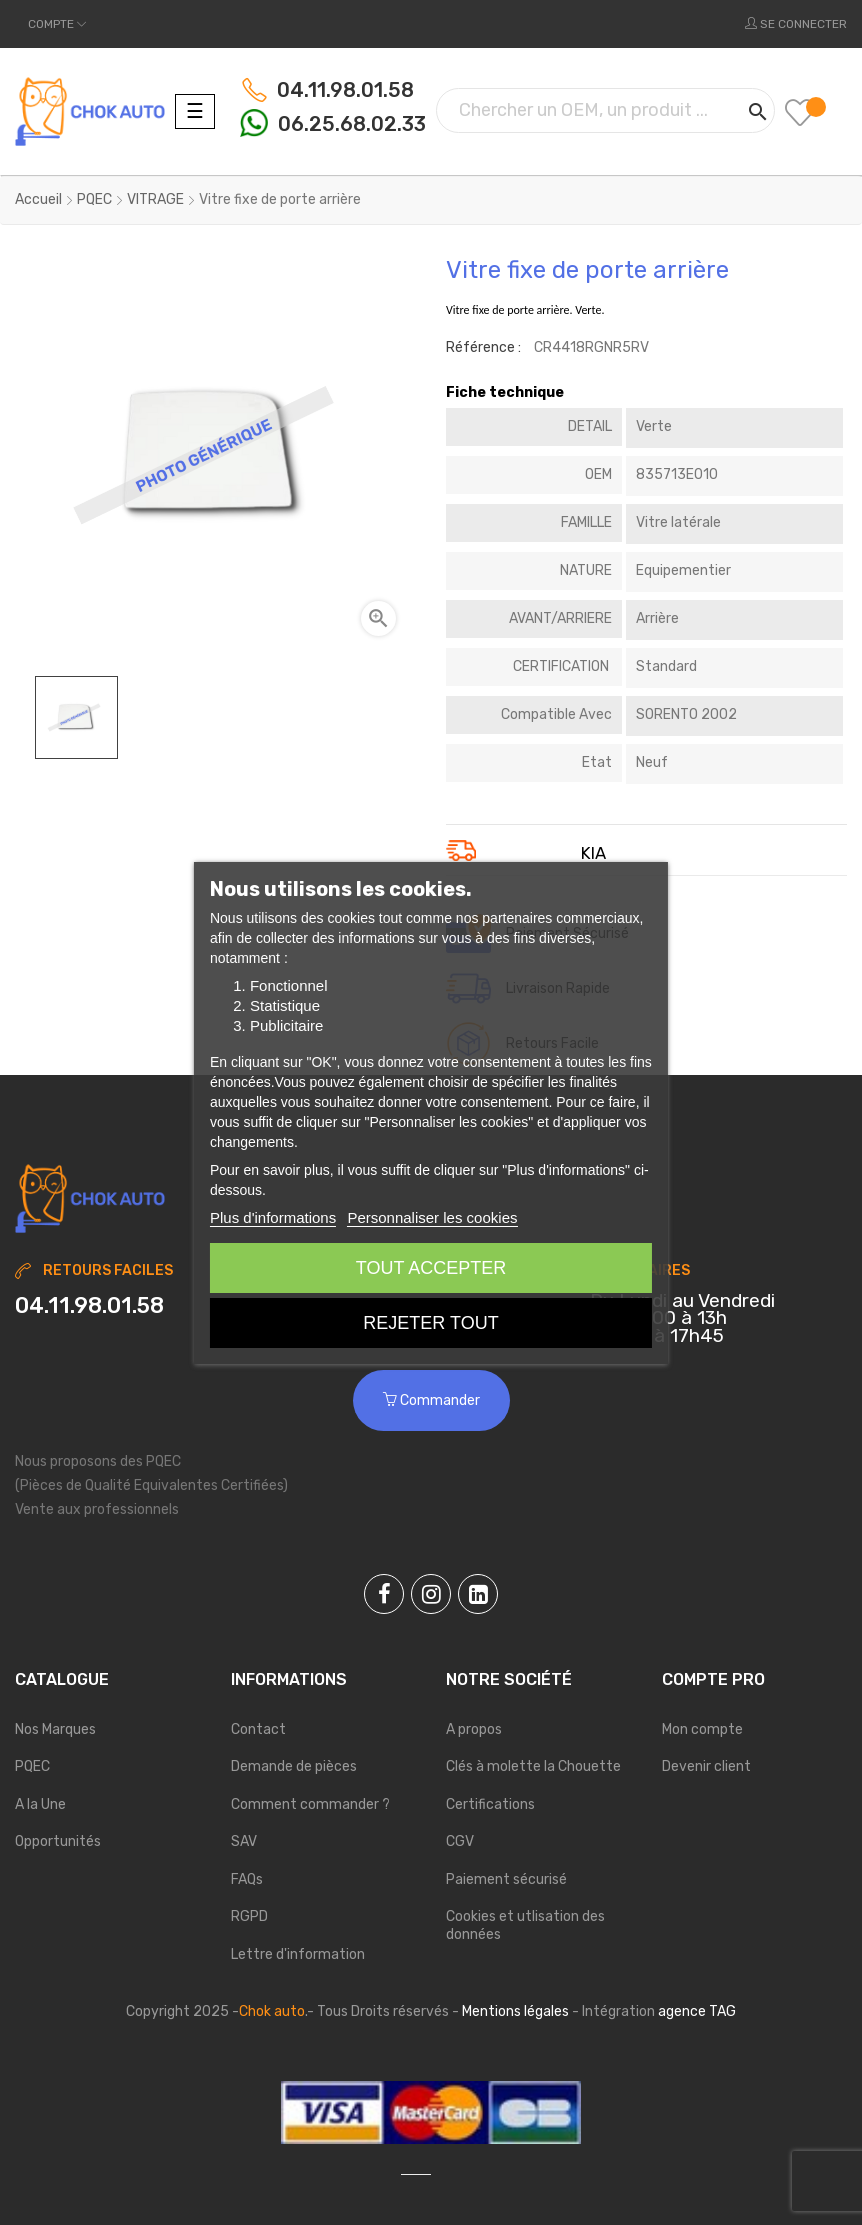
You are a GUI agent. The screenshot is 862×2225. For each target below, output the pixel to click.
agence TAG (697, 2011)
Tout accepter (431, 1268)
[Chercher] (605, 110)
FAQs (247, 1879)
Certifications (490, 1804)
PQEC (32, 1766)
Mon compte (702, 1729)
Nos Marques (55, 1729)
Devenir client (706, 1766)
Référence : (483, 347)
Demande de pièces (294, 1766)
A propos (474, 1729)
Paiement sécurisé (506, 1879)
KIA (593, 854)
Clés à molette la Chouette (533, 1766)
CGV (460, 1841)
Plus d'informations (273, 1217)
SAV (244, 1841)
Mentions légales (515, 2011)
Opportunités (58, 1841)
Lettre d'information (298, 1954)
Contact (258, 1729)
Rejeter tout (430, 1323)
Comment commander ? (310, 1804)
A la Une (40, 1804)
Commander (431, 1400)
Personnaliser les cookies (432, 1217)
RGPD (249, 1916)
